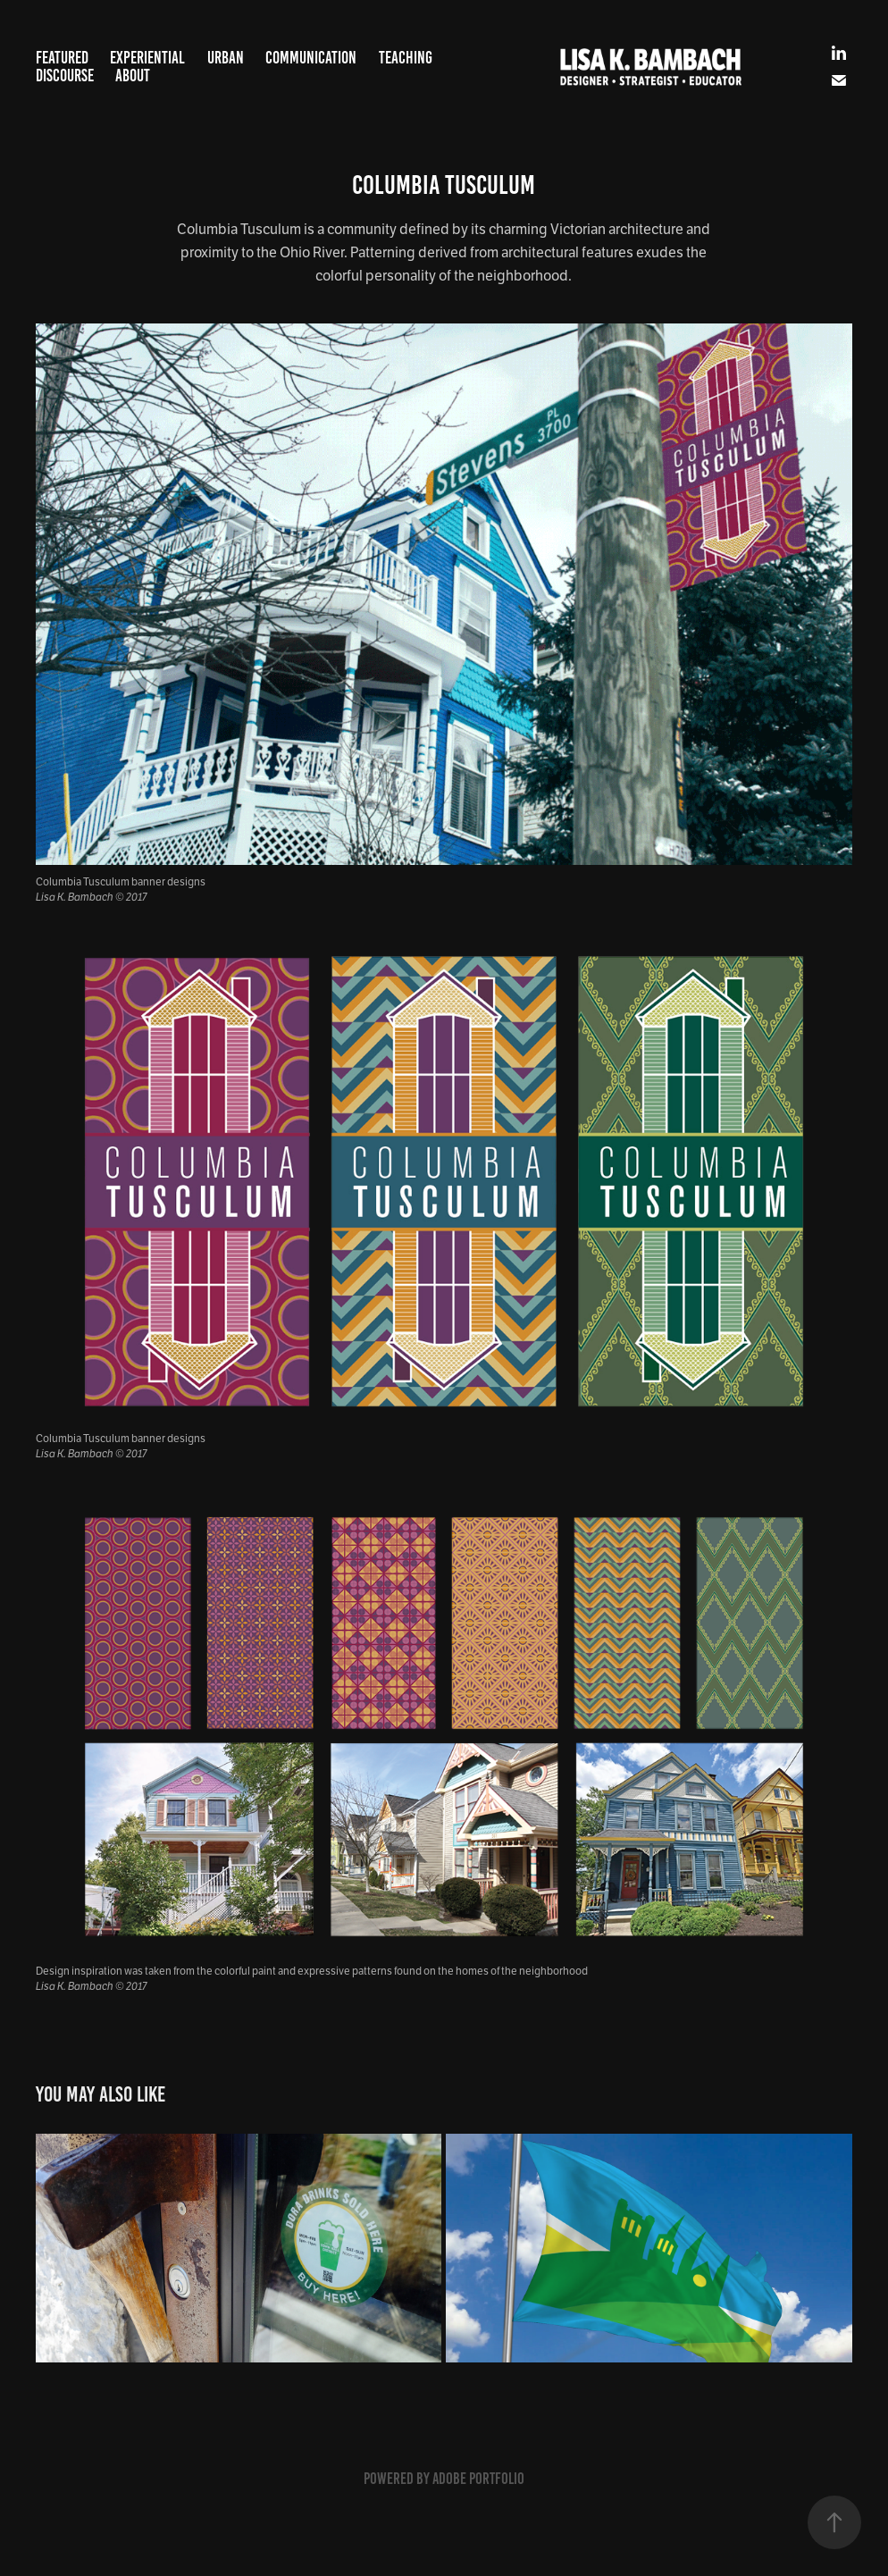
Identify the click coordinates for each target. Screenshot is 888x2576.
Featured (62, 57)
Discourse (65, 75)
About (132, 75)
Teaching (405, 57)
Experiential (147, 57)
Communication (310, 57)
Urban (225, 57)
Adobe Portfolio (478, 2479)
